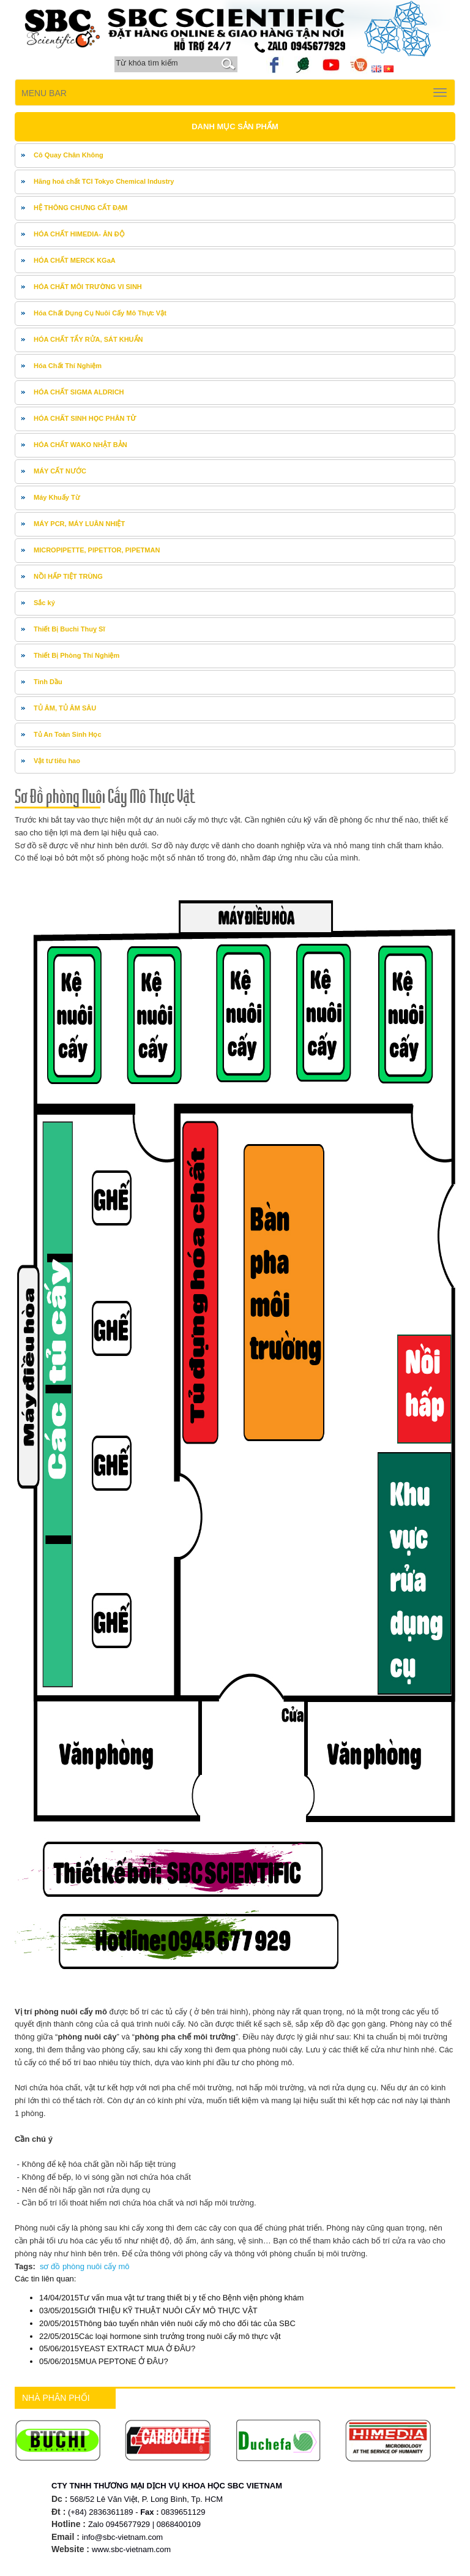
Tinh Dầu (48, 681)
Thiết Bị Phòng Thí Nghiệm (76, 655)
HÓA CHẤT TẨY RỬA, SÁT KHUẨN (88, 339)
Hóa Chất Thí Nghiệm (68, 365)
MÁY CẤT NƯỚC (60, 471)
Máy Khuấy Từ (57, 497)
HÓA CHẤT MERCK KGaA (75, 260)
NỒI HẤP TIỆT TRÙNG (68, 576)
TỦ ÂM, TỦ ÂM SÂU (65, 708)
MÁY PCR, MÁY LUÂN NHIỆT (79, 523)
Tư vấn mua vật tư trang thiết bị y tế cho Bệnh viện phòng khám (171, 2297)
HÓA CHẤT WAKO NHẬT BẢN (80, 444)
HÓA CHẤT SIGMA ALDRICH (79, 392)
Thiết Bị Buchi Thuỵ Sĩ (69, 629)
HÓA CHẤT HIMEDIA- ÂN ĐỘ (79, 234)
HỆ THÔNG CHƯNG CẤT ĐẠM (80, 207)
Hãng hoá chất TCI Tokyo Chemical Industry (104, 181)
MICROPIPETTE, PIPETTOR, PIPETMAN (97, 550)
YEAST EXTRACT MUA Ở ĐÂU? (117, 2348)
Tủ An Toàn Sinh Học (68, 734)
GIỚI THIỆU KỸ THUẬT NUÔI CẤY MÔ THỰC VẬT (148, 2310)
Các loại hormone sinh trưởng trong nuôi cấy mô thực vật (160, 2336)
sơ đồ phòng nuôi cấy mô (85, 2266)
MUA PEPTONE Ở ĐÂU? (103, 2361)
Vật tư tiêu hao (57, 760)
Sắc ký (44, 602)
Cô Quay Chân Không (68, 155)
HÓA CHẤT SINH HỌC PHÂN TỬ (85, 418)
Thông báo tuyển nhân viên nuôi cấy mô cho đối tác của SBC (167, 2323)
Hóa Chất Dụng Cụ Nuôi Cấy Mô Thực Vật (100, 313)
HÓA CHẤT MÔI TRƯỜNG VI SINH (88, 286)
